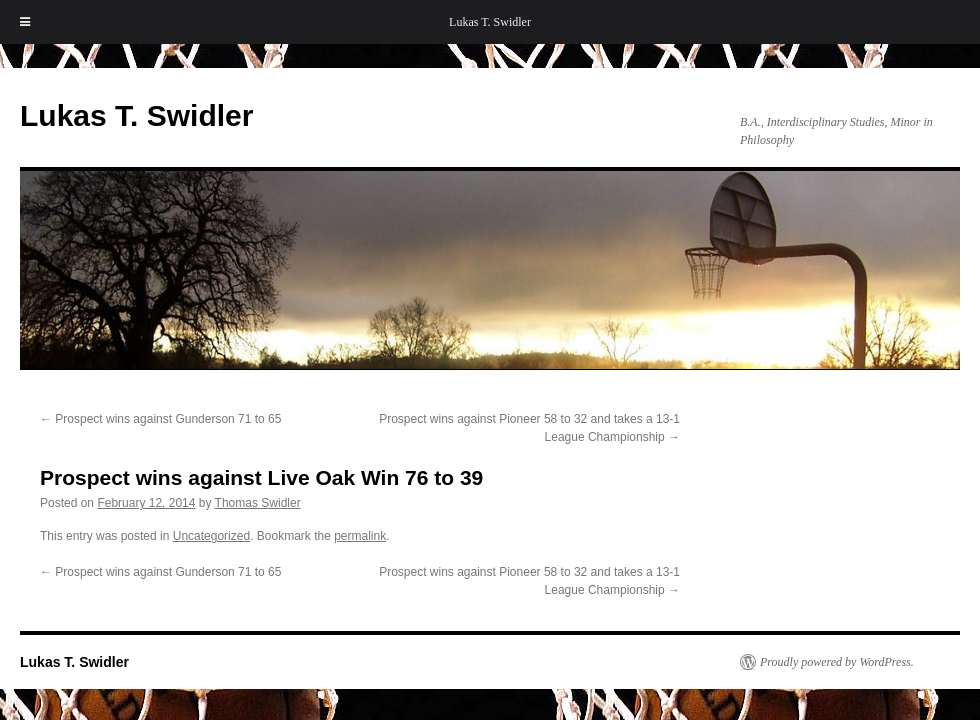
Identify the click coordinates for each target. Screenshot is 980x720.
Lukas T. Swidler (490, 22)
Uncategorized (211, 536)
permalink (360, 536)
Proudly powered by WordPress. (837, 662)
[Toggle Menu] (25, 22)
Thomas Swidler (258, 503)
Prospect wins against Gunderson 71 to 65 (160, 419)
